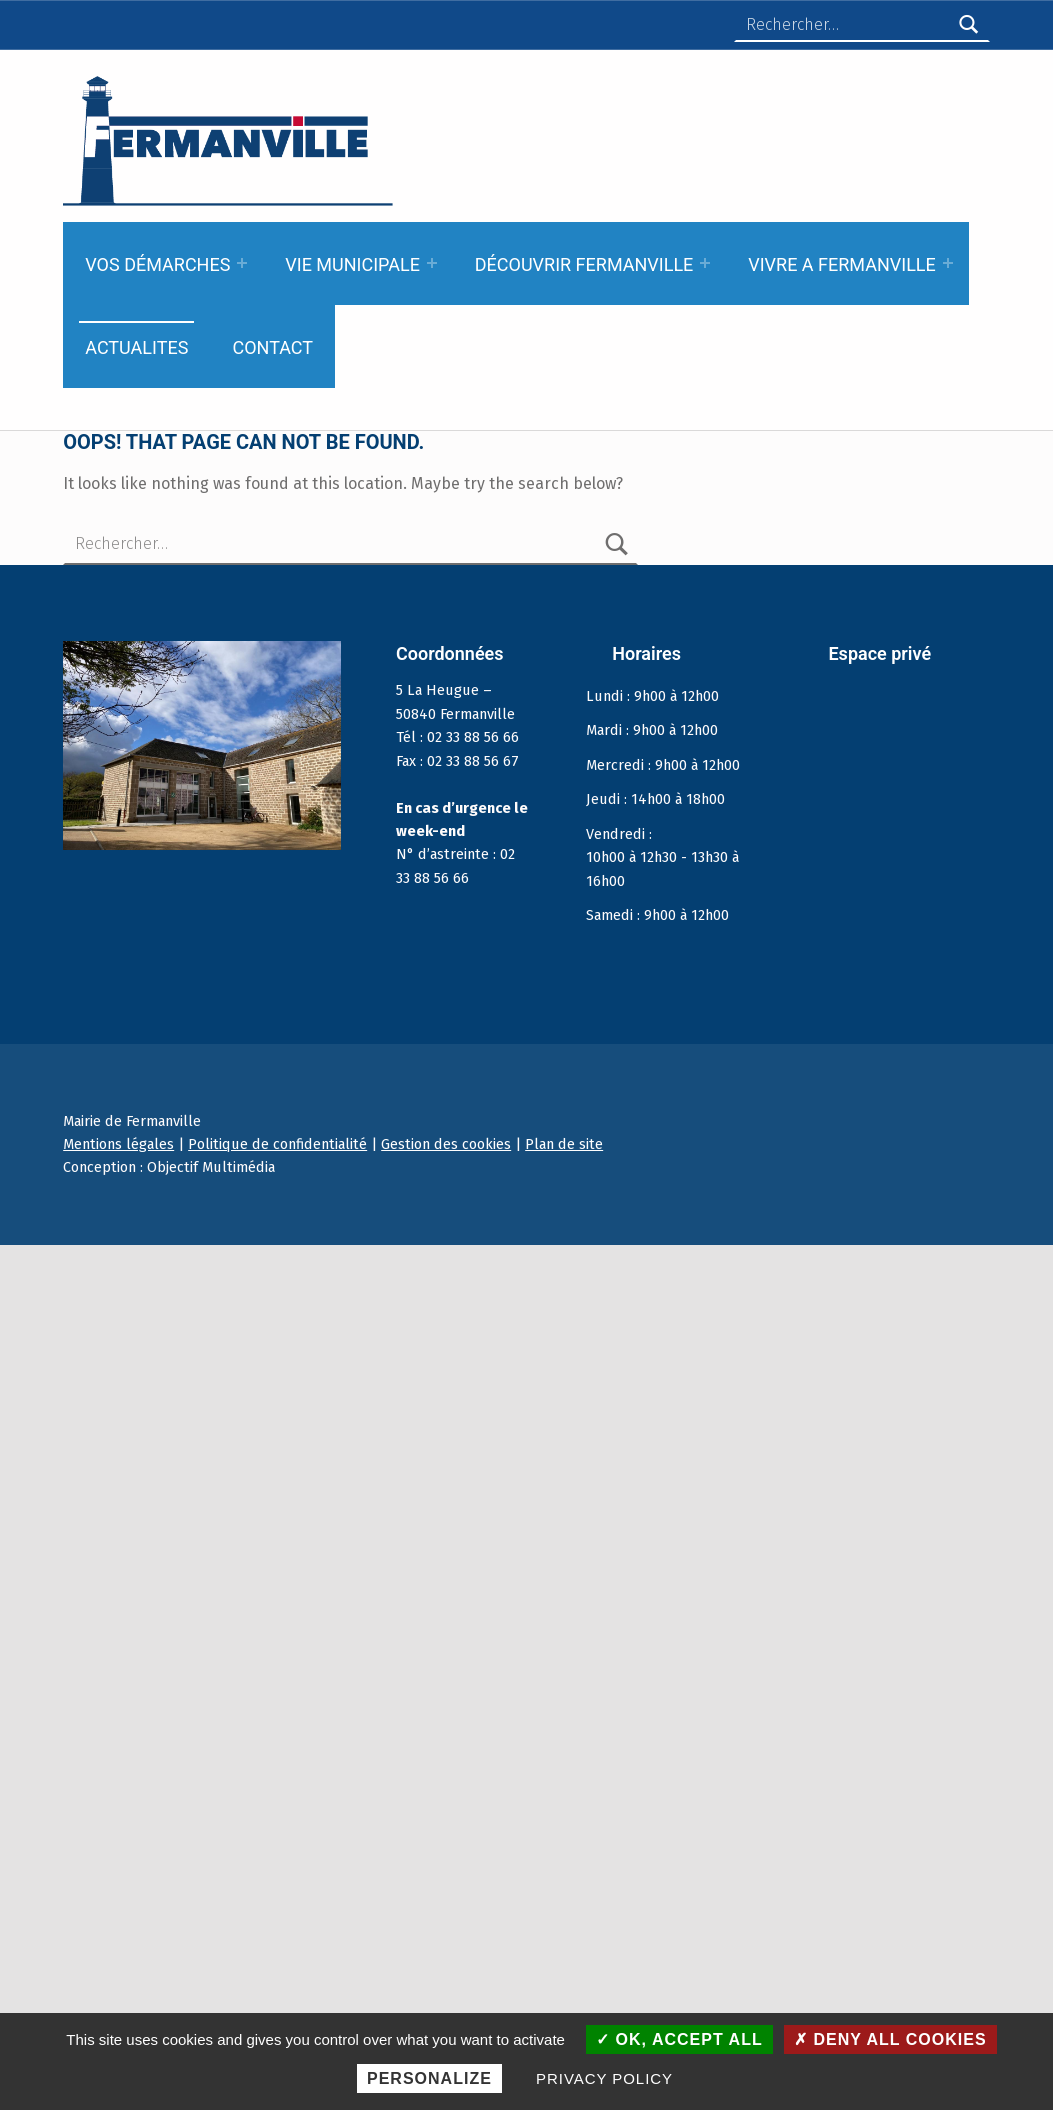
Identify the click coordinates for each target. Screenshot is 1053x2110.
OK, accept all (679, 2039)
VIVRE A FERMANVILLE (842, 264)
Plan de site (564, 1144)
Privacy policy (604, 2078)
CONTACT (272, 347)
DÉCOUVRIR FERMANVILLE (584, 264)
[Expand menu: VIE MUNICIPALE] (432, 263)
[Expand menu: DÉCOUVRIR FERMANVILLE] (705, 263)
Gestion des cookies (446, 1144)
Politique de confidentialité (277, 1144)
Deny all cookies (890, 2039)
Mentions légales (118, 1144)
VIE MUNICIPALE (352, 264)
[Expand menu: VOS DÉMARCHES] (242, 263)
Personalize (429, 2078)
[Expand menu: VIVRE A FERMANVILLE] (948, 263)
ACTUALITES (136, 347)
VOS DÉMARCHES (157, 264)
